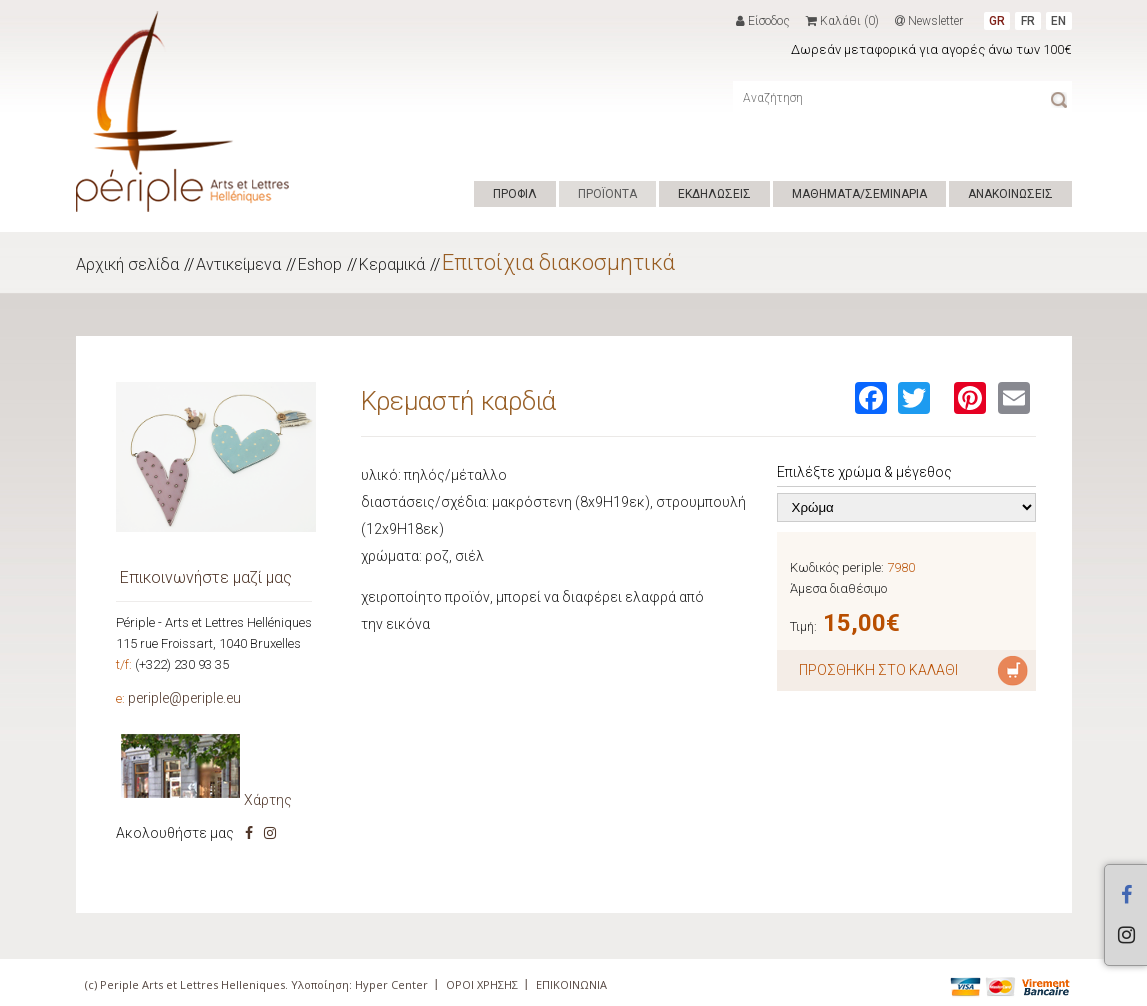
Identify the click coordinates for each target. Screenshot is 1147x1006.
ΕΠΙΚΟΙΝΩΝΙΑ (571, 984)
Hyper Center (391, 984)
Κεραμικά (392, 264)
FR (1028, 21)
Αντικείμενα (238, 264)
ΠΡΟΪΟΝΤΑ (607, 194)
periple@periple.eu (184, 698)
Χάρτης (268, 800)
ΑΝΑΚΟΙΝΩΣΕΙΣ (1010, 194)
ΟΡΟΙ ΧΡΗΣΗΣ (482, 984)
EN (1058, 21)
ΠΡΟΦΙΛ (515, 194)
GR (997, 21)
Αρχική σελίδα (127, 264)
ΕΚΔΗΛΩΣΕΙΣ (714, 194)
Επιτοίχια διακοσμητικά (558, 262)
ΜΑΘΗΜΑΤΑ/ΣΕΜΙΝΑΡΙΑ (859, 194)
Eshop (320, 264)
